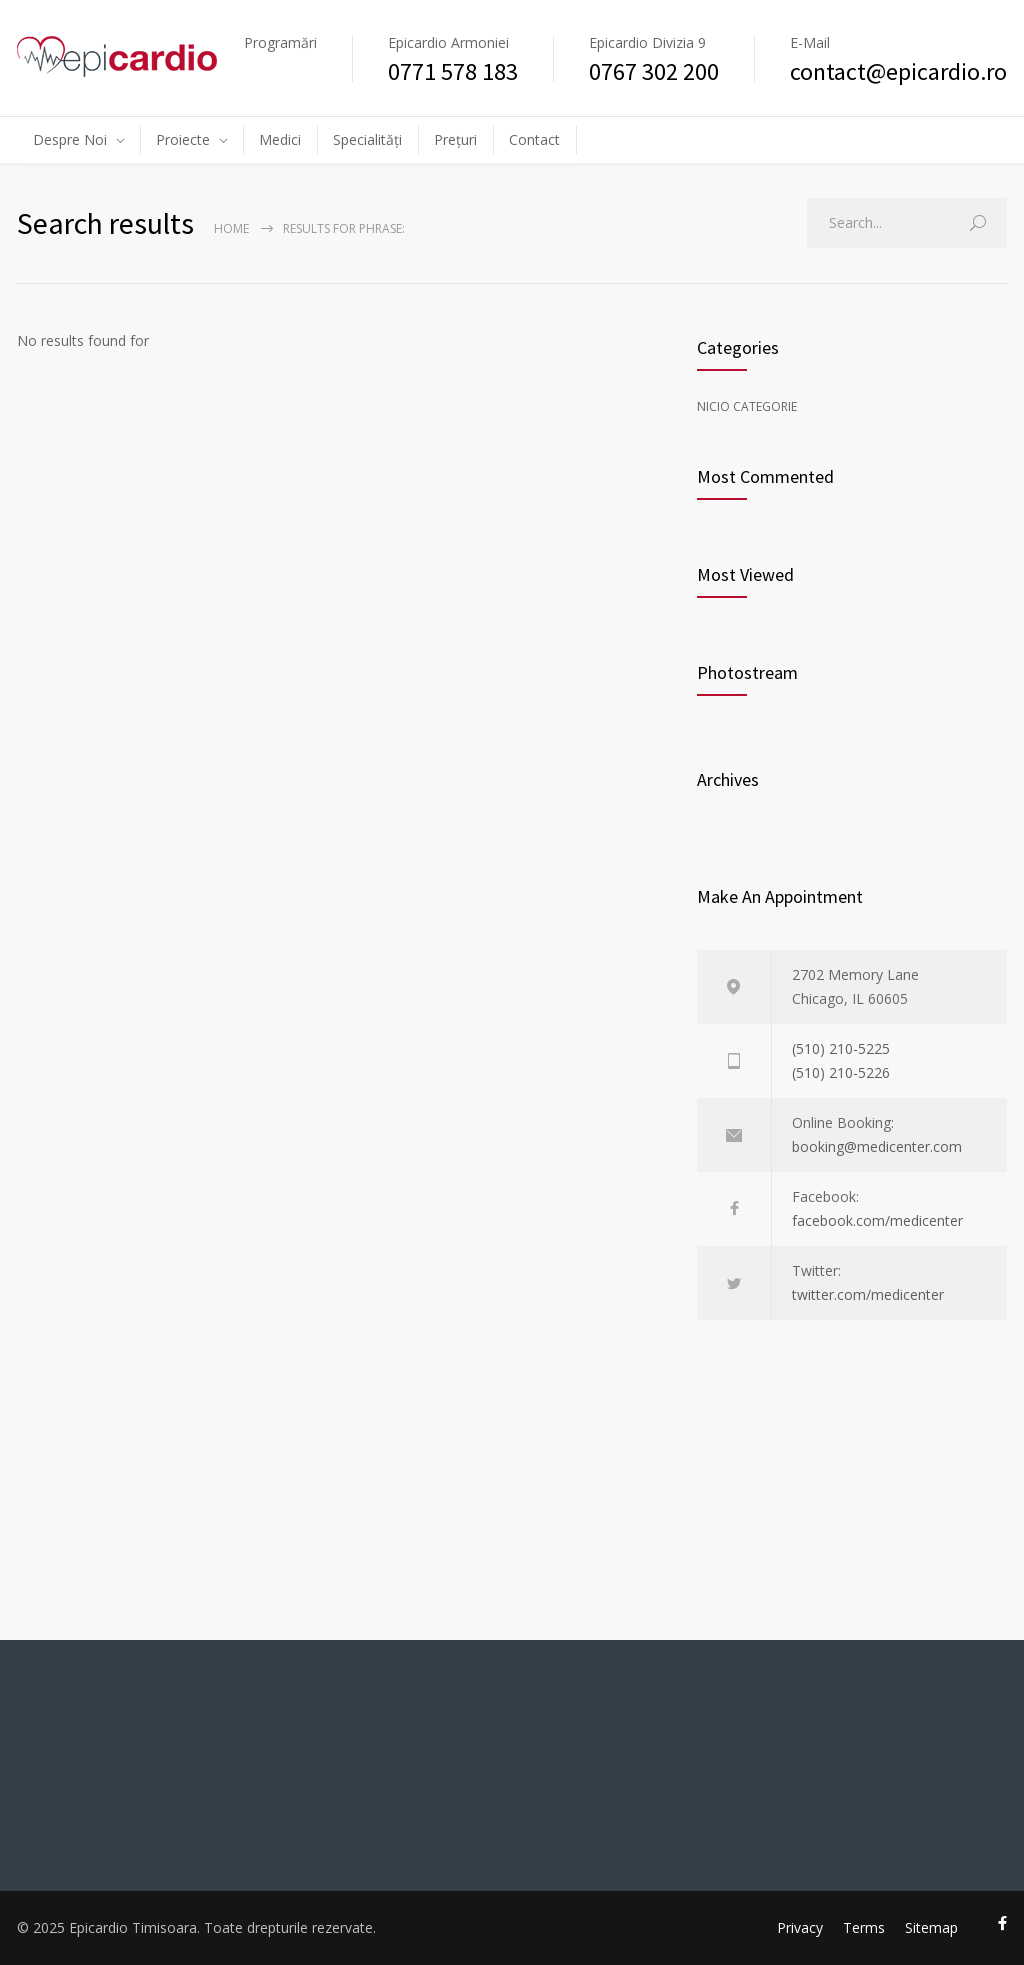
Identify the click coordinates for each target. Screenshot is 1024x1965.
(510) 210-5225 (841, 1048)
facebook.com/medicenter (877, 1220)
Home (231, 228)
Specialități (367, 139)
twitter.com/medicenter (868, 1294)
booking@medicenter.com (877, 1146)
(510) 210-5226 (841, 1072)
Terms (864, 1927)
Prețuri (455, 139)
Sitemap (931, 1927)
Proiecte (183, 139)
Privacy (800, 1927)
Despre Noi (70, 139)
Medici (280, 139)
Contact (534, 139)
